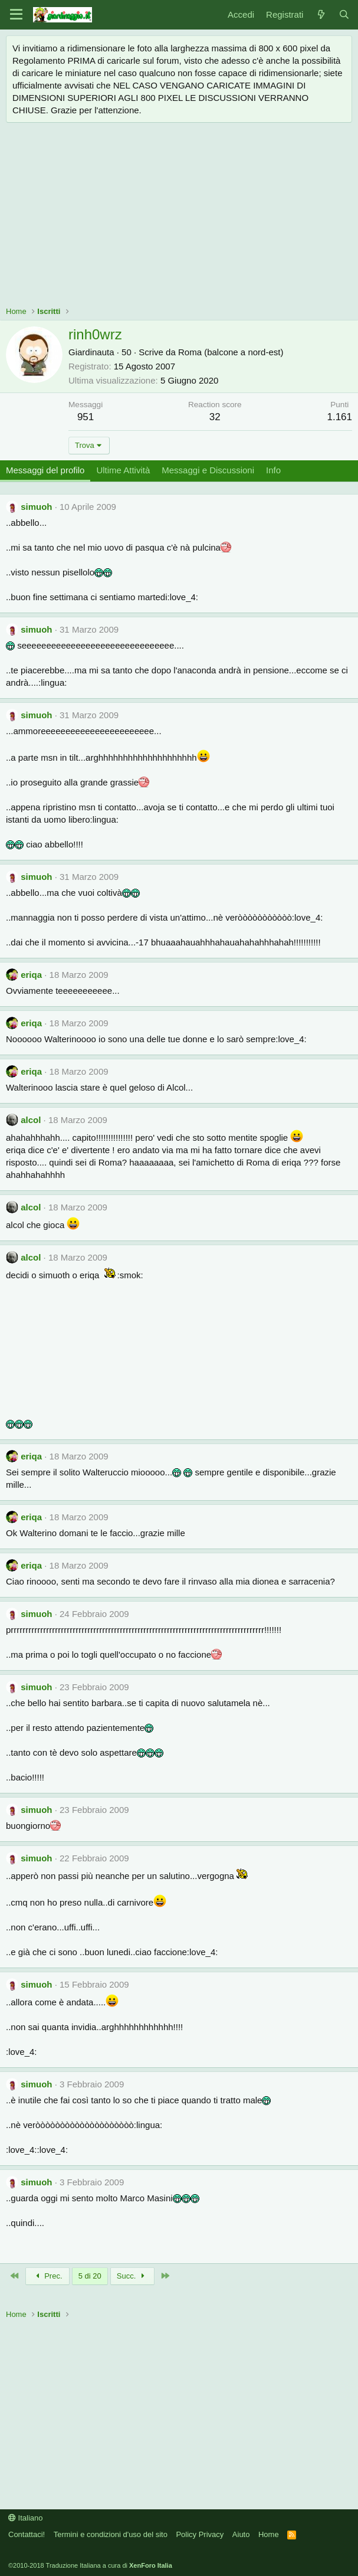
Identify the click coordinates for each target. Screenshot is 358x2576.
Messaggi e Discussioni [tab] (208, 470)
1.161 (339, 417)
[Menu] (16, 15)
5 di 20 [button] (89, 2275)
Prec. (47, 2275)
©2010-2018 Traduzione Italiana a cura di (90, 2565)
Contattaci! (26, 2534)
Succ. (132, 2275)
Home (268, 2534)
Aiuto (241, 2534)
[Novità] (320, 14)
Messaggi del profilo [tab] (45, 470)
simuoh (36, 507)
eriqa (31, 975)
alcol (31, 1120)
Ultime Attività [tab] (123, 470)
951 (85, 417)
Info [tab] (273, 470)
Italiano (25, 2517)
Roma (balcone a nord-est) (230, 352)
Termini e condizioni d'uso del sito (110, 2534)
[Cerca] (344, 14)
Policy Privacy (200, 2534)
